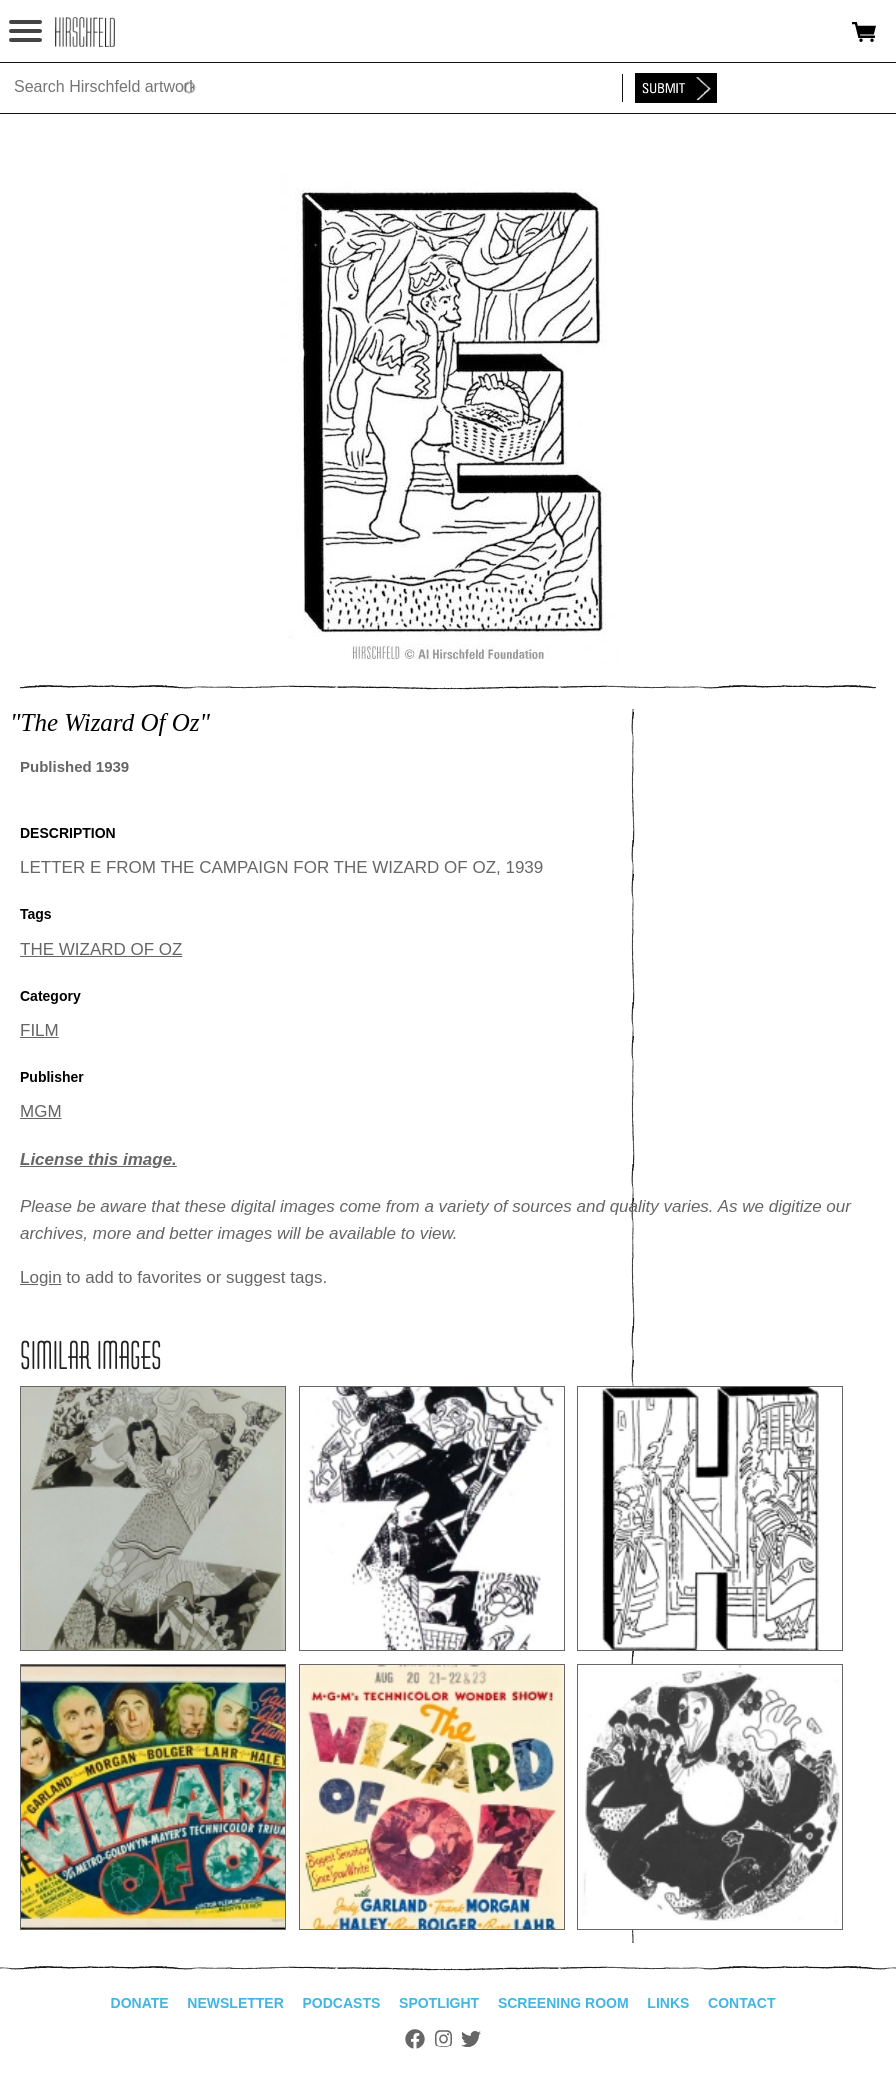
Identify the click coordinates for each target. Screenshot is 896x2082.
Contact (741, 2003)
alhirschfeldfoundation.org (85, 32)
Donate (140, 2003)
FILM (39, 1030)
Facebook (415, 2039)
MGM (41, 1111)
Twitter (471, 2039)
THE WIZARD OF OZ (101, 949)
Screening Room (563, 2003)
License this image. (98, 1159)
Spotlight (439, 2003)
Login (41, 1277)
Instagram (443, 2039)
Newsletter (235, 2003)
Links (668, 2003)
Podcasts (342, 2003)
